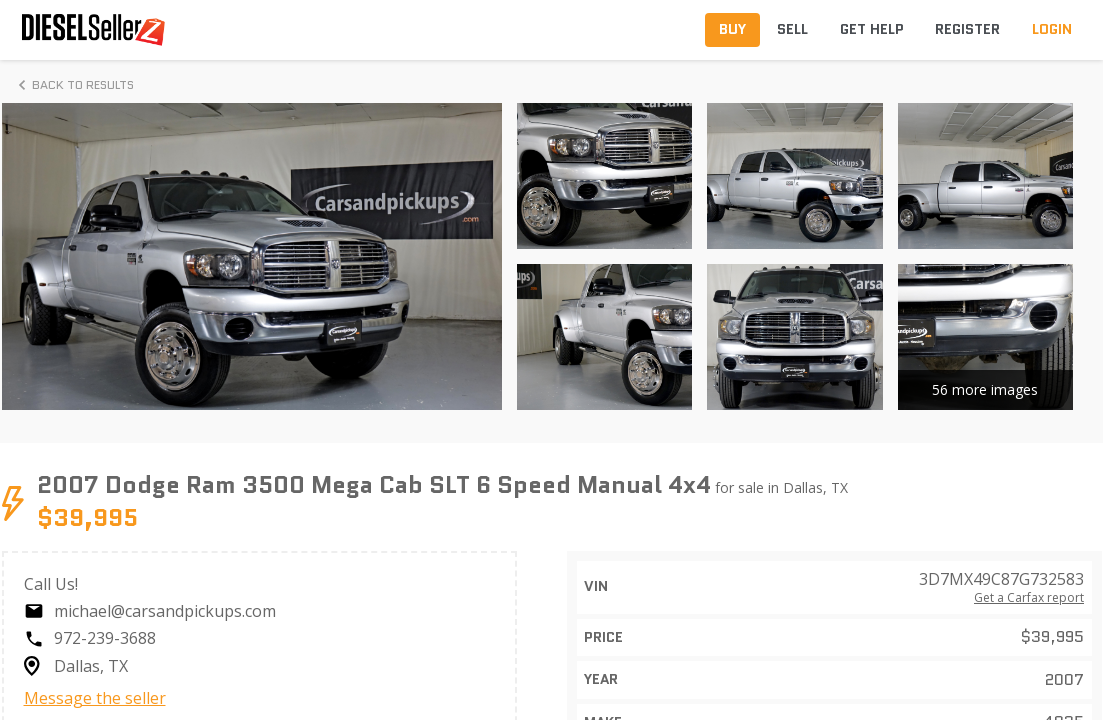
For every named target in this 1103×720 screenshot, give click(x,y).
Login (1052, 29)
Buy (732, 29)
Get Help (872, 29)
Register (967, 29)
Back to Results (73, 85)
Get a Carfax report (1029, 598)
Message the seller (95, 698)
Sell (792, 29)
